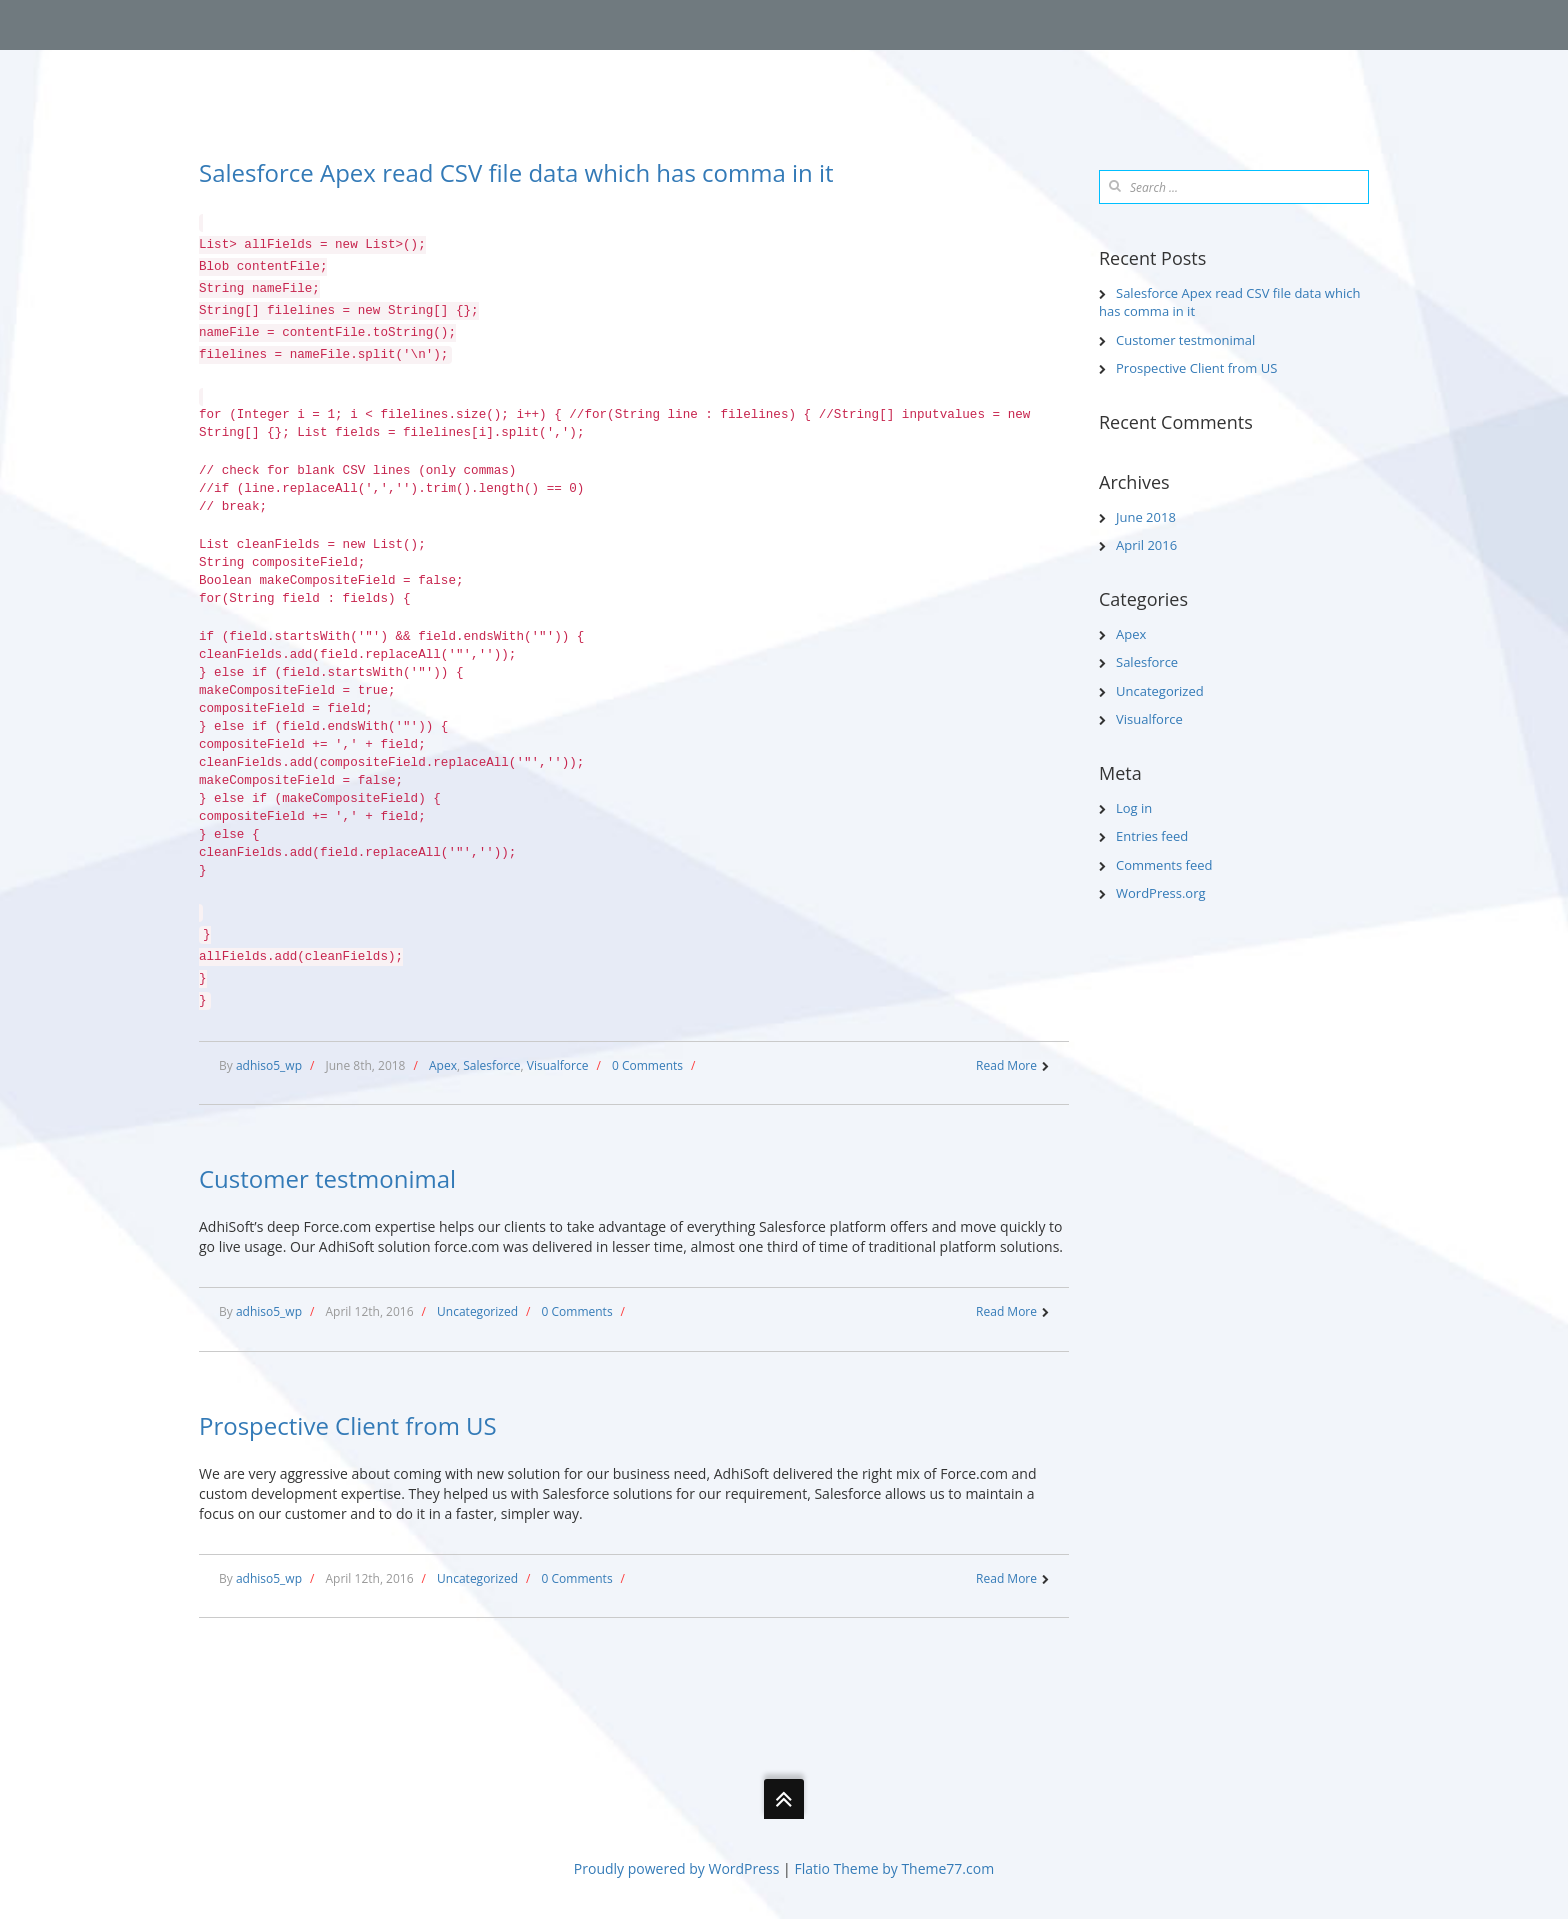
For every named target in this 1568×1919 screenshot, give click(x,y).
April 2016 (1146, 545)
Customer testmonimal (327, 1178)
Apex (443, 1065)
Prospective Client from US (348, 1425)
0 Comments (647, 1065)
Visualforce (558, 1065)
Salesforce (491, 1065)
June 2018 (1146, 517)
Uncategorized (477, 1311)
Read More (1006, 1065)
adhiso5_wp (269, 1065)
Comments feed (1164, 865)
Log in (1134, 808)
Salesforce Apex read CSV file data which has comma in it (516, 172)
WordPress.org (1161, 893)
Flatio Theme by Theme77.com (894, 1868)
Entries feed (1152, 836)
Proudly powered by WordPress (677, 1868)
